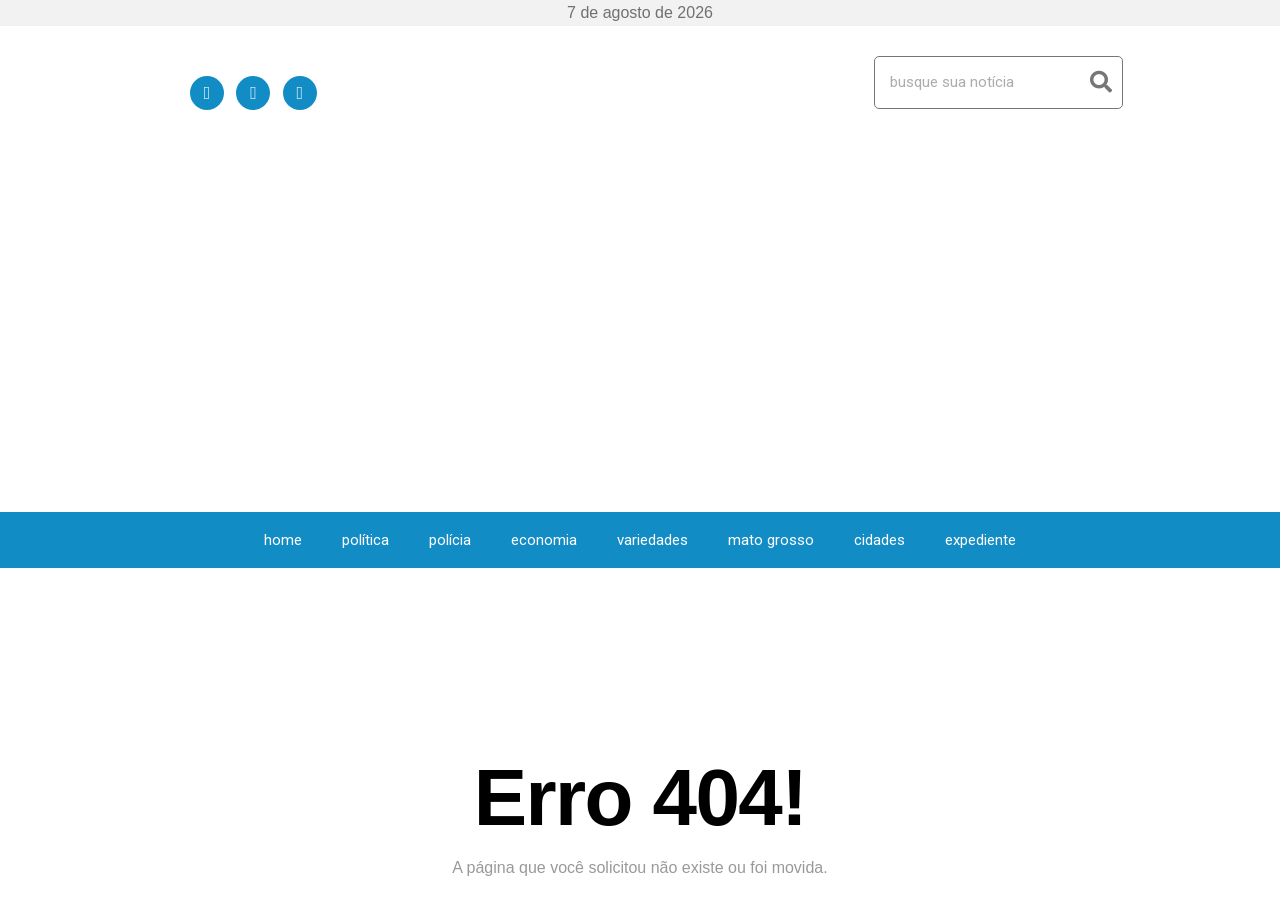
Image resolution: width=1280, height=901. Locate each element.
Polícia (450, 188)
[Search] (1100, 82)
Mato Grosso (771, 188)
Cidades (879, 188)
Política (365, 188)
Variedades (652, 188)
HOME (283, 188)
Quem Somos (897, 877)
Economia (544, 188)
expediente (980, 188)
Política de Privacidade (1023, 877)
